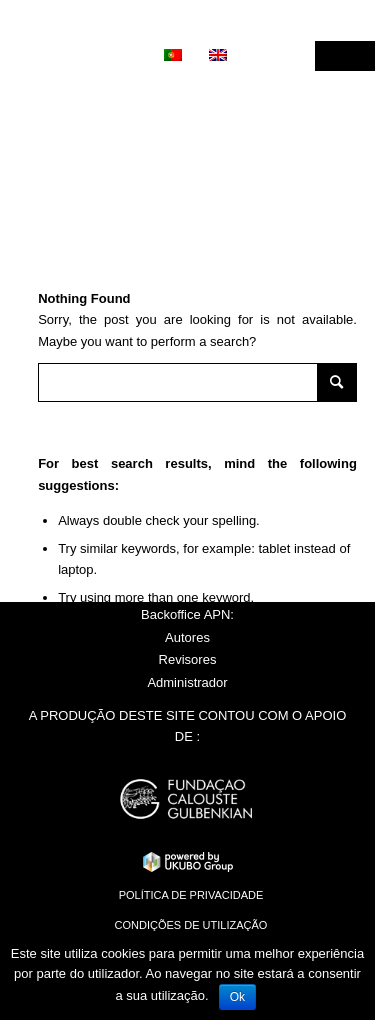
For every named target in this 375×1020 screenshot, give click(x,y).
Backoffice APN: (187, 614)
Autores (187, 637)
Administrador (187, 682)
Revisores (188, 659)
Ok (237, 997)
